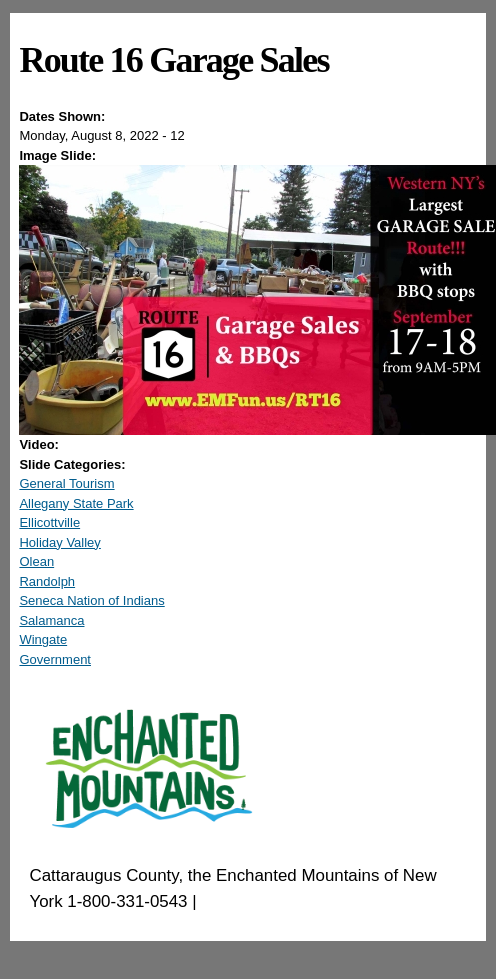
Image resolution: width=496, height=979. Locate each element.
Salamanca (51, 620)
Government (55, 659)
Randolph (47, 581)
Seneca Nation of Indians (91, 600)
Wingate (43, 639)
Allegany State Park (76, 503)
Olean (36, 561)
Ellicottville (49, 522)
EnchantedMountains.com (298, 901)
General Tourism (66, 483)
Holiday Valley (59, 542)
